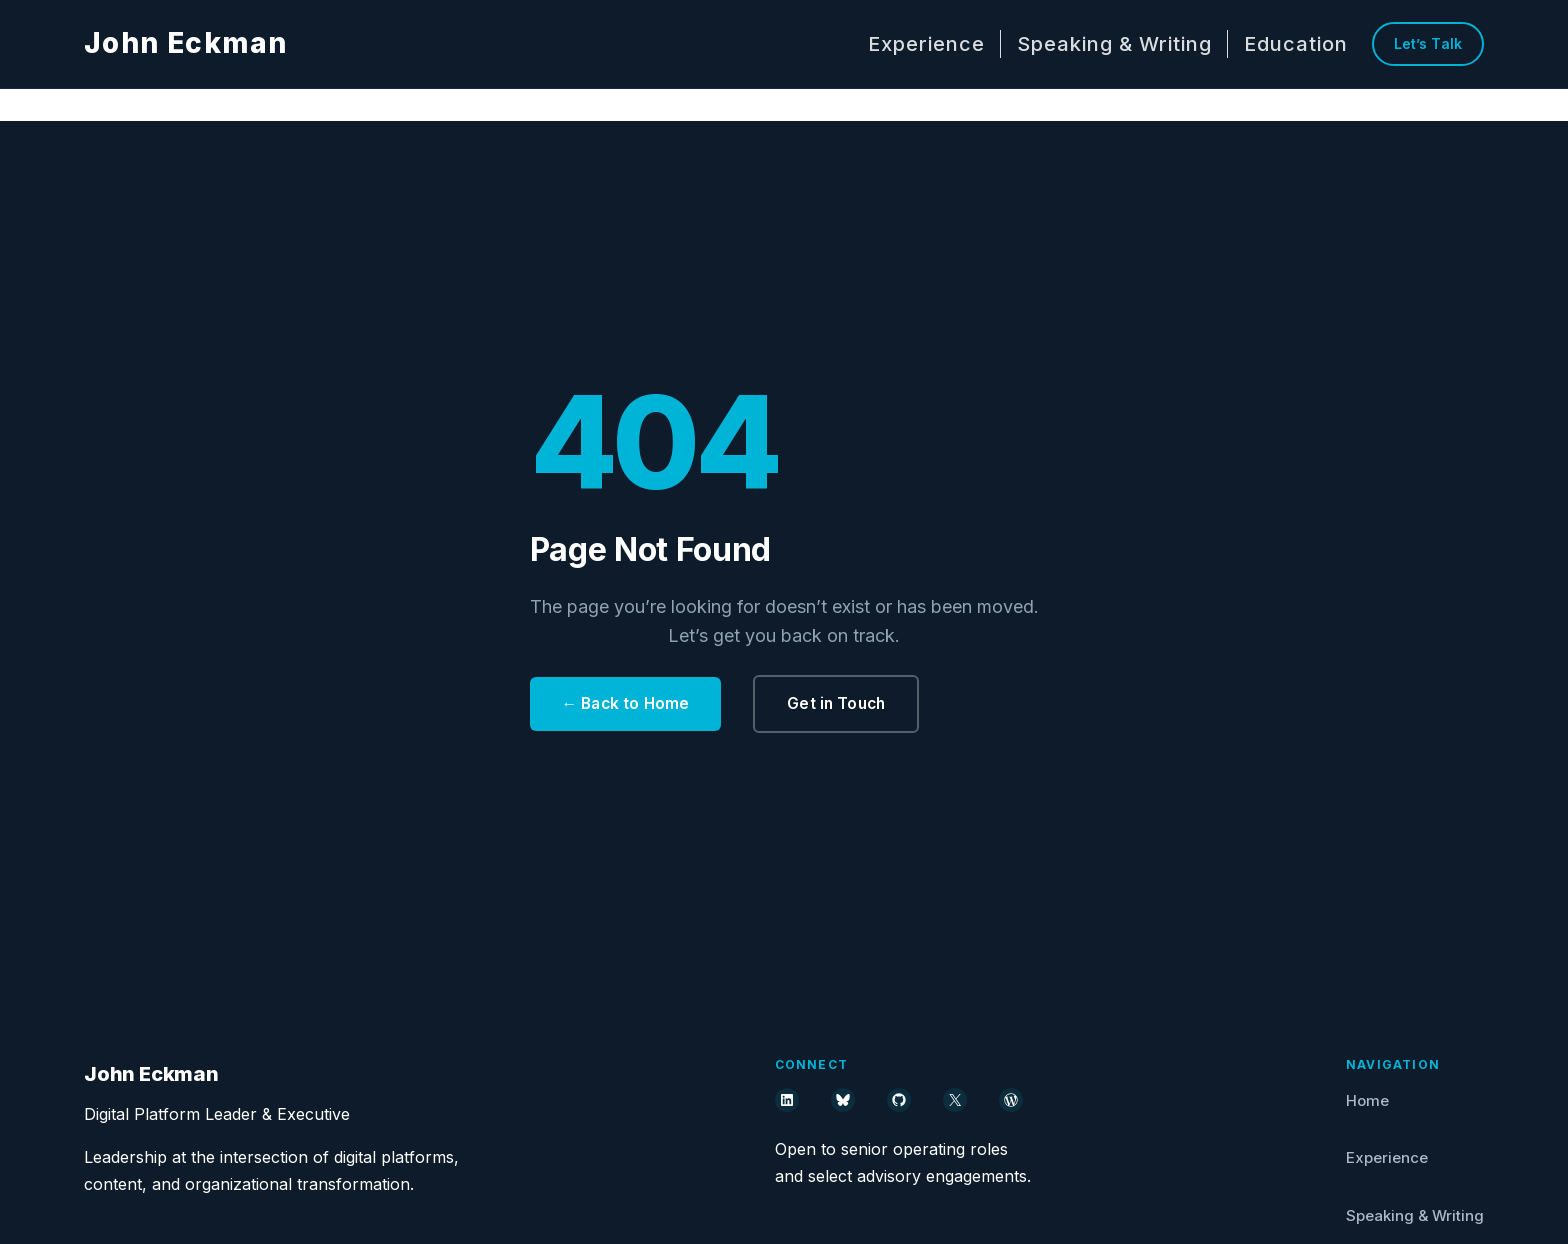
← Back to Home (628, 703)
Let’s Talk (1428, 43)
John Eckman (185, 43)
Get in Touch (843, 703)
